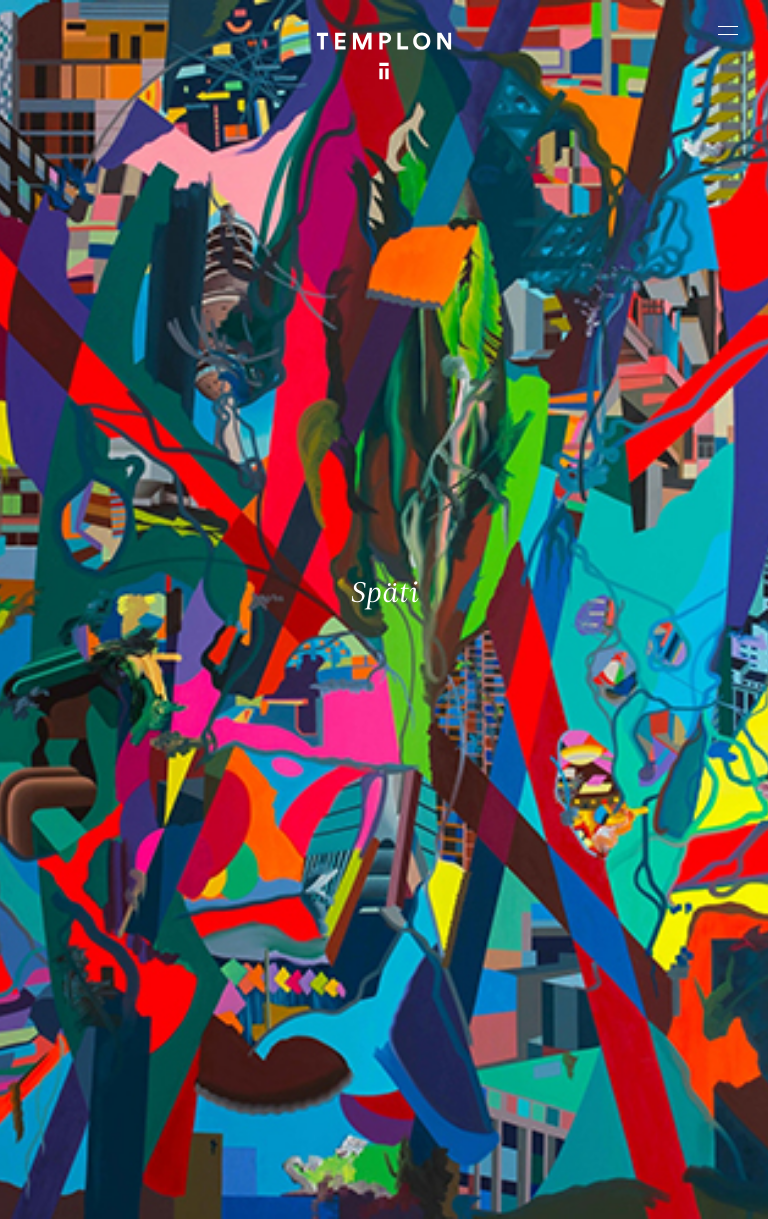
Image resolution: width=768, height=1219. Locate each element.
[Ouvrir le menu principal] (728, 30)
